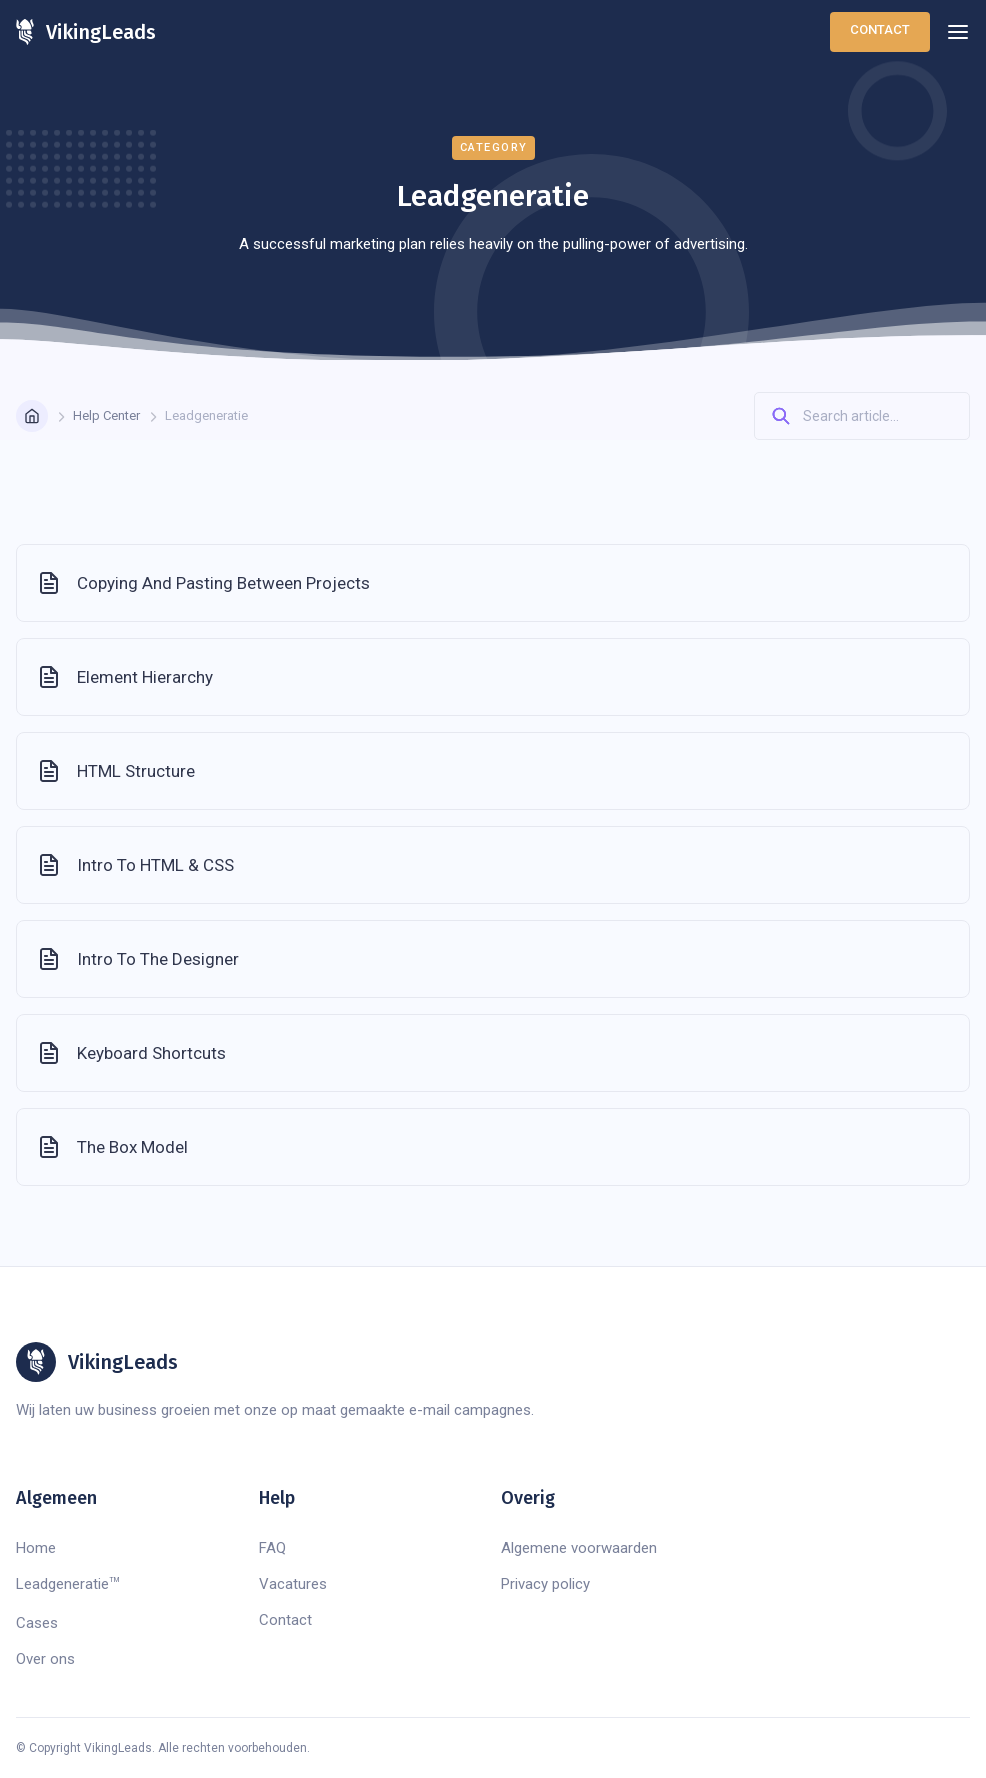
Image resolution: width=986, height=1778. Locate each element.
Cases (37, 1623)
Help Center (106, 415)
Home (36, 1548)
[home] (86, 32)
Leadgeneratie (67, 1584)
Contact (880, 29)
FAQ (272, 1548)
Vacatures (293, 1584)
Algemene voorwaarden (579, 1548)
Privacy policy (545, 1584)
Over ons (45, 1659)
